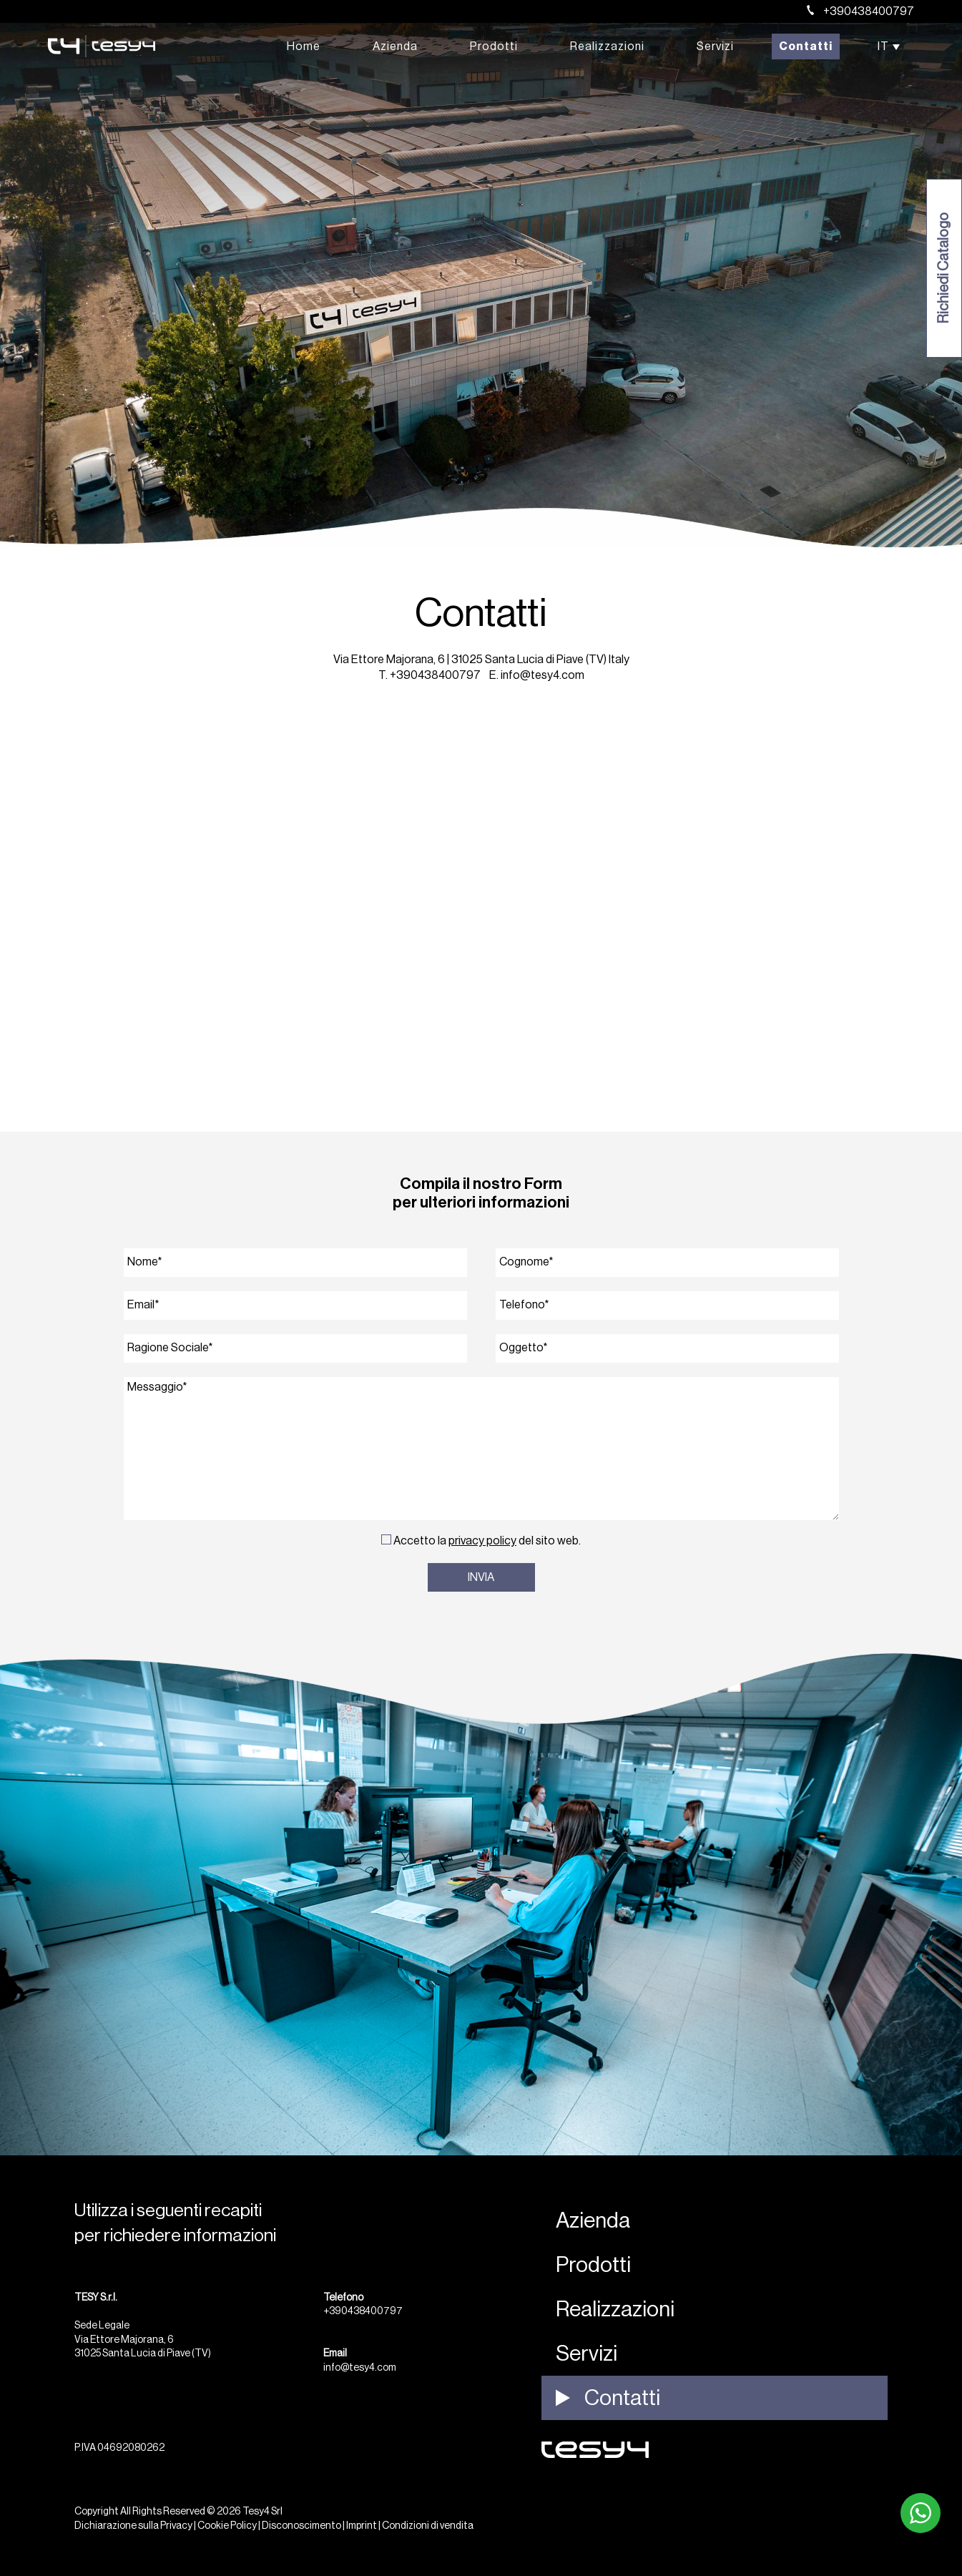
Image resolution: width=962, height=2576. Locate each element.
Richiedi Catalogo (944, 268)
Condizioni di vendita (427, 2526)
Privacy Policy (482, 1541)
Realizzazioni (607, 46)
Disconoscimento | (303, 2526)
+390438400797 (860, 11)
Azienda (395, 46)
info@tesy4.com (542, 675)
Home (303, 46)
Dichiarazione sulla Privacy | (135, 2526)
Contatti (806, 46)
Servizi (715, 46)
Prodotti (494, 46)
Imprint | (363, 2526)
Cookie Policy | (228, 2526)
